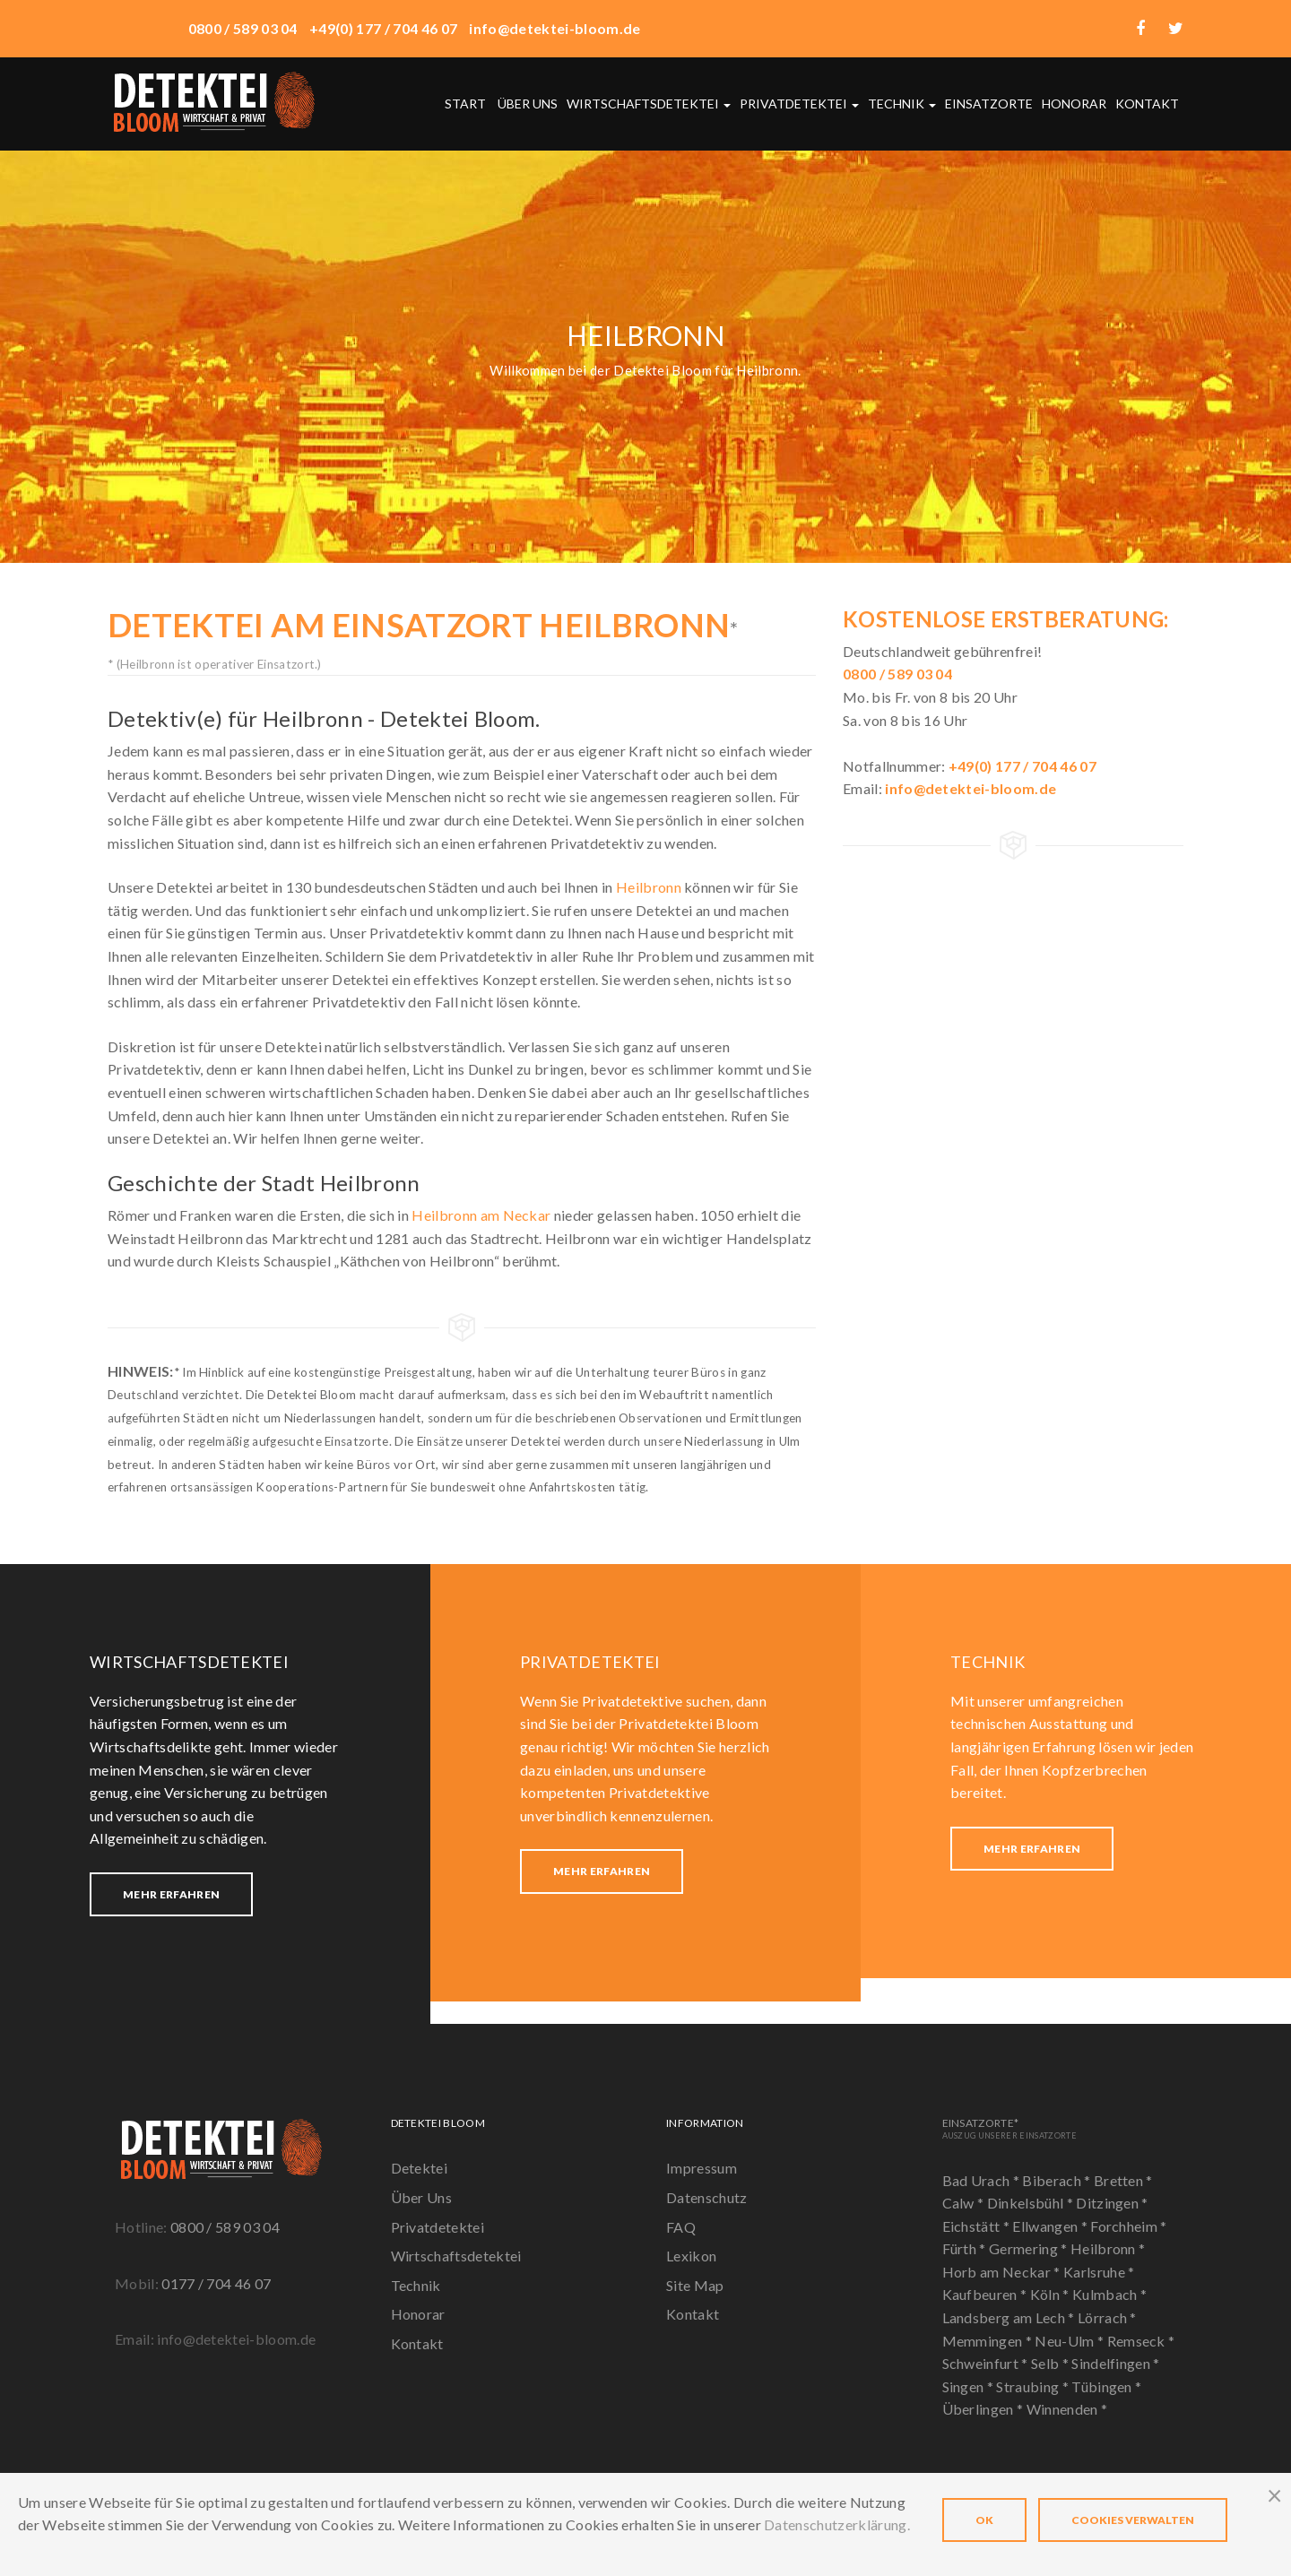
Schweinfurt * (986, 2363)
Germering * (1029, 2248)
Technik (902, 103)
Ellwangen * (1051, 2226)
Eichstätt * (977, 2226)
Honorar (1074, 103)
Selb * (1051, 2363)
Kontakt (1147, 103)
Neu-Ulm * (1070, 2340)
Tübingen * (1106, 2386)
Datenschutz (707, 2197)
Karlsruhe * (1099, 2271)
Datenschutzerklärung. (837, 2524)
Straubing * (1033, 2386)
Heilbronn (648, 886)
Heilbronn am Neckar (481, 1214)
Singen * (969, 2386)
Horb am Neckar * (1002, 2271)
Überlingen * (984, 2408)
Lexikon (691, 2255)
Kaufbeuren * (986, 2294)
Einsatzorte (989, 103)
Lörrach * (1107, 2317)
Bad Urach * (982, 2180)
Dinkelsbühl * (1031, 2202)
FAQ (681, 2226)
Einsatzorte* (1009, 2128)
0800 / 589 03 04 (225, 2226)
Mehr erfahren (171, 1894)
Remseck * (1141, 2340)
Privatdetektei (799, 103)
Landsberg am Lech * (1010, 2317)
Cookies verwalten (1132, 2520)
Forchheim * (1128, 2226)
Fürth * (966, 2248)
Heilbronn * (1108, 2248)
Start (465, 103)
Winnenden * (1067, 2408)
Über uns (528, 103)
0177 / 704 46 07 (216, 2283)
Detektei (419, 2167)
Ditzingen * (1112, 2202)
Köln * (1051, 2294)
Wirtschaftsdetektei (649, 103)
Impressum (701, 2167)
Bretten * (1123, 2180)
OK (984, 2520)
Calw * (964, 2202)
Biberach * (1058, 2180)
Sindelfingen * (1115, 2363)
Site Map (695, 2285)
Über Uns (422, 2197)
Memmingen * (988, 2340)
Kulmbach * (1109, 2294)
